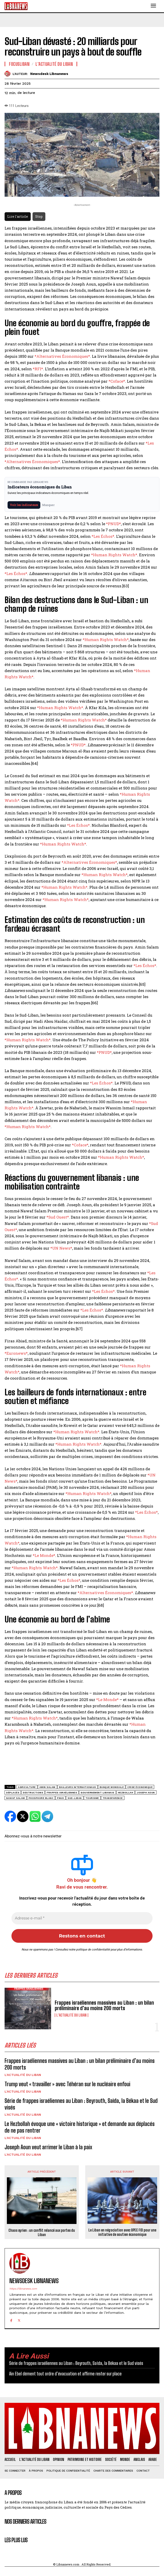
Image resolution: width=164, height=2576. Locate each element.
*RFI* (38, 368)
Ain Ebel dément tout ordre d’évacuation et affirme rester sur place (65, 2373)
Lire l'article (17, 216)
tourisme (92, 1798)
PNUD (60, 1798)
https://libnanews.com (23, 2288)
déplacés (12, 1792)
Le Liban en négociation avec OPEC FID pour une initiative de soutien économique (122, 2232)
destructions (33, 1792)
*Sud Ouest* (57, 1217)
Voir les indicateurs (24, 505)
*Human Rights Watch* (114, 554)
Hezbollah (125, 1792)
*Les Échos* (103, 536)
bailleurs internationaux (77, 1787)
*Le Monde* (44, 1555)
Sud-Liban (75, 1798)
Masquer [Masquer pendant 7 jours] (48, 505)
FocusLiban (19, 64)
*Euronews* (16, 1353)
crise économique (140, 1787)
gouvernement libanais (97, 1792)
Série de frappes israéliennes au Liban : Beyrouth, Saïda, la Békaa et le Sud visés (81, 2104)
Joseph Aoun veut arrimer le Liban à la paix (48, 2147)
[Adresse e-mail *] (82, 1918)
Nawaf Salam (15, 1798)
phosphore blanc (41, 1798)
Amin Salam (47, 1787)
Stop (39, 216)
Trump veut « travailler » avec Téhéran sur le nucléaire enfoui (67, 2084)
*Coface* (117, 381)
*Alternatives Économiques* (62, 356)
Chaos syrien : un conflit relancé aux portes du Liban (41, 2232)
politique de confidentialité (93, 1949)
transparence (113, 1798)
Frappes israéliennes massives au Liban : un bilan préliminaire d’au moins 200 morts (104, 2005)
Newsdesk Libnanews (49, 74)
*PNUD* (113, 523)
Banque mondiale (112, 1787)
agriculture (27, 1787)
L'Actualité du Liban (71, 2015)
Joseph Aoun (146, 1792)
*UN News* (61, 1248)
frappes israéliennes (62, 1792)
